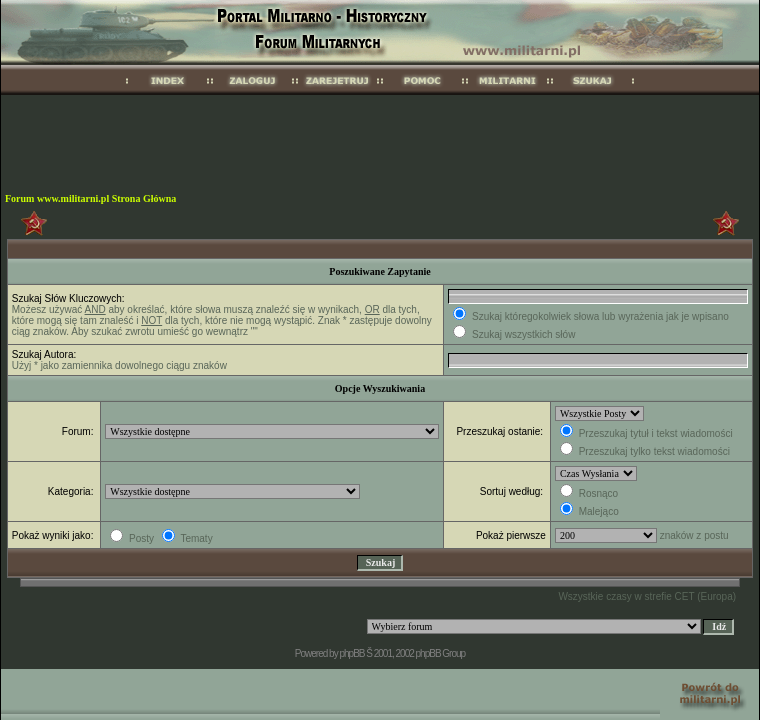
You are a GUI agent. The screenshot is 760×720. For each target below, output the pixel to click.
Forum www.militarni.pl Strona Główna (90, 198)
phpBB (351, 653)
